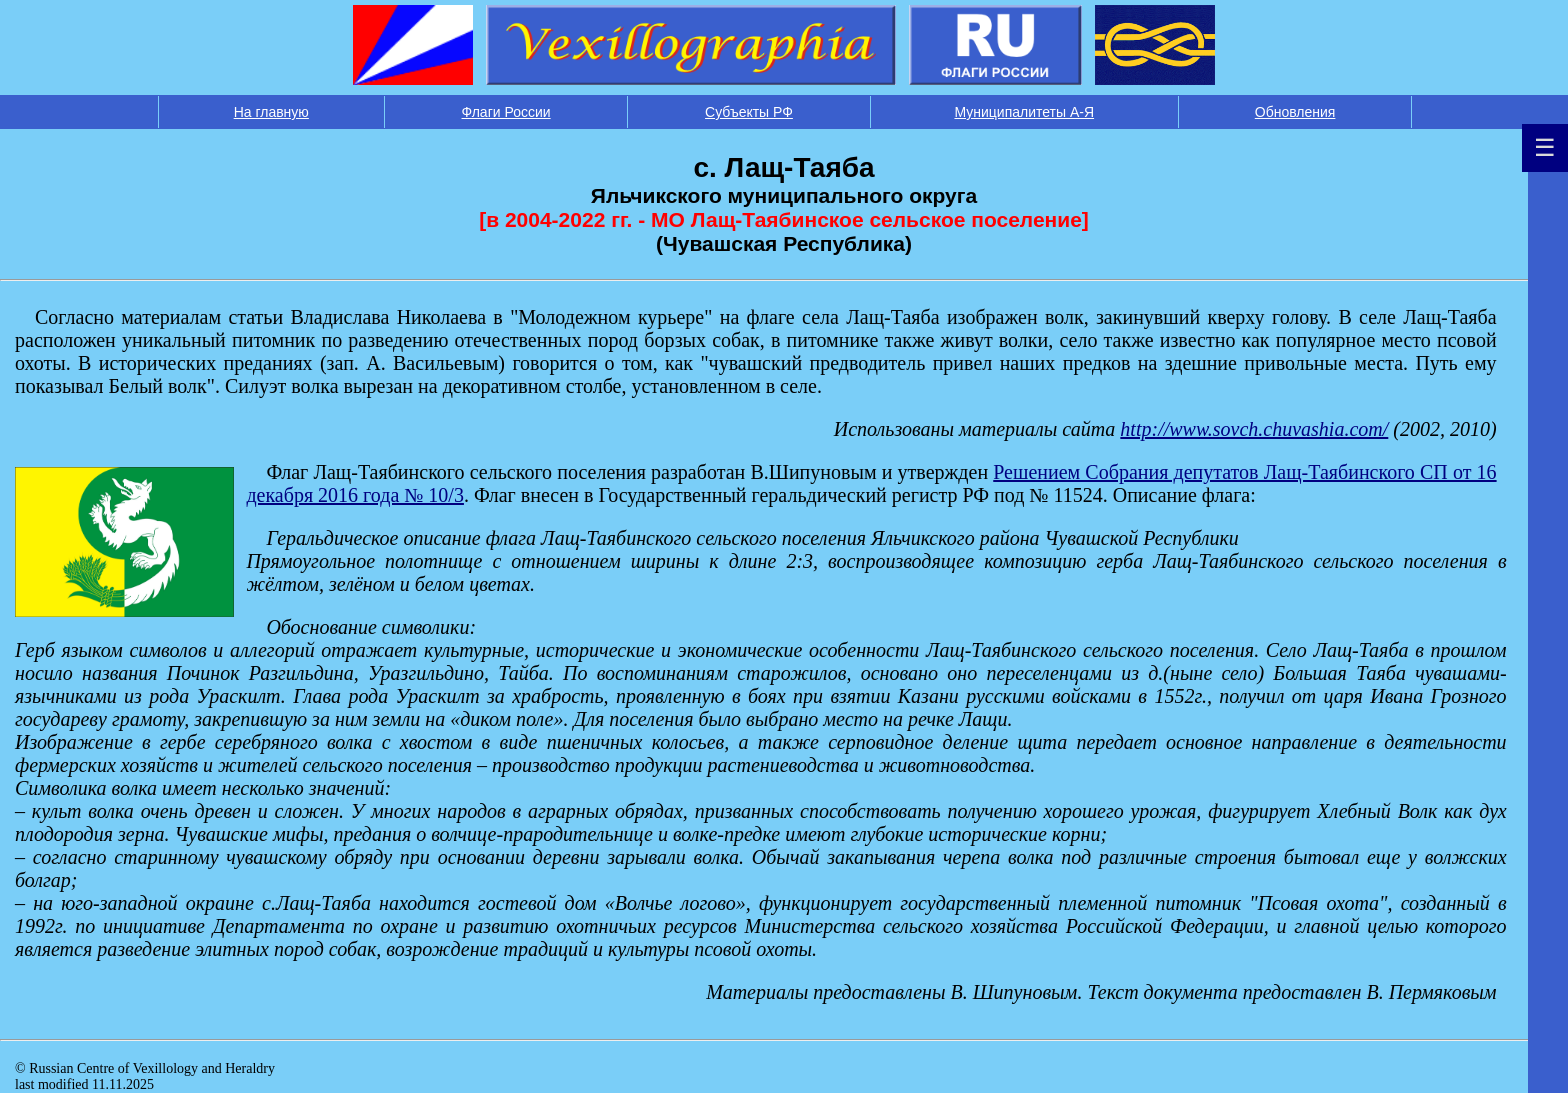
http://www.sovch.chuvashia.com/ (1254, 429)
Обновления (1295, 112)
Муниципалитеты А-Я (1024, 112)
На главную (271, 112)
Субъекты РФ (749, 112)
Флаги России (506, 112)
